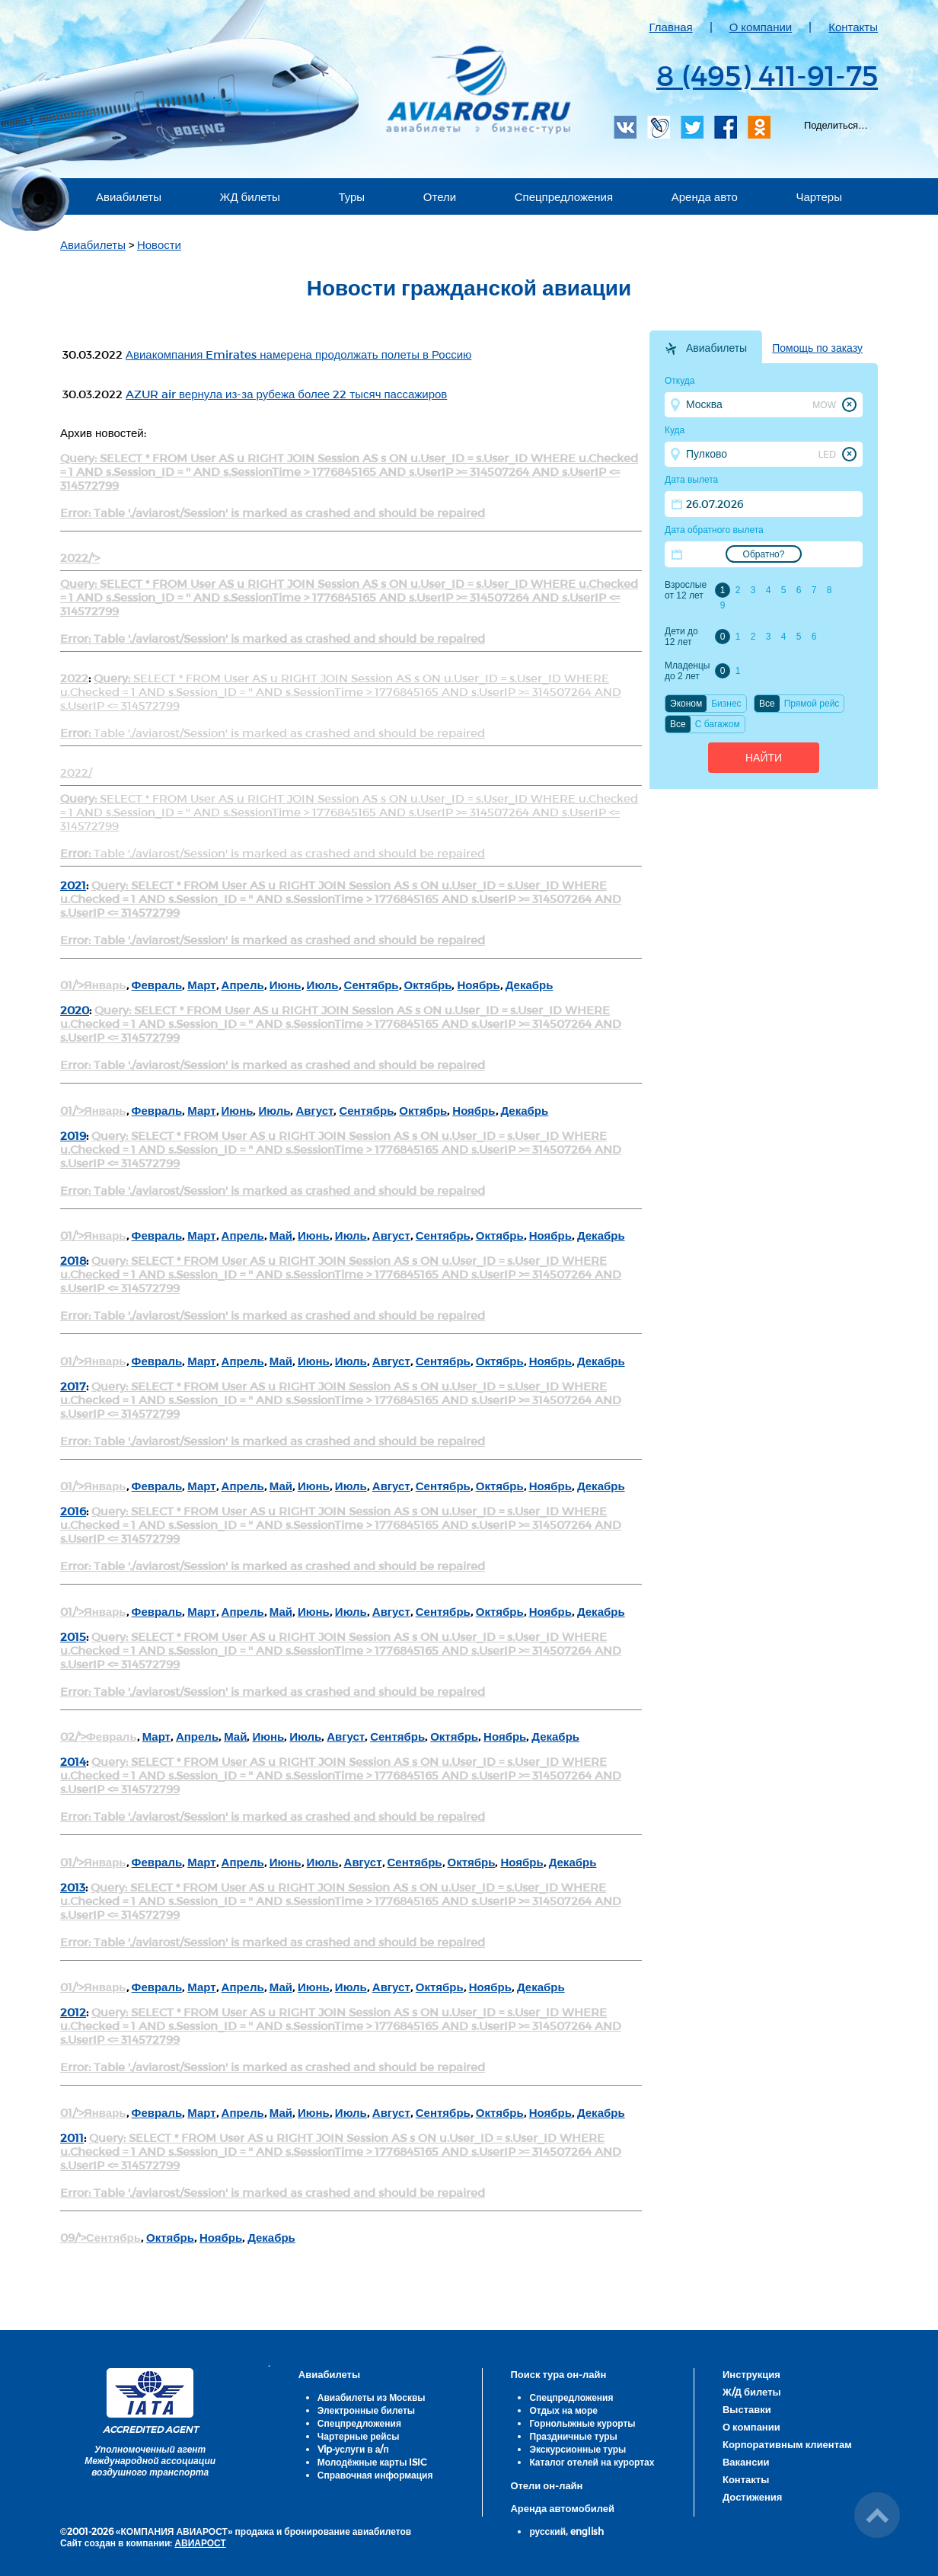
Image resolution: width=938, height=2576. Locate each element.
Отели (439, 196)
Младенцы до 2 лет (687, 671)
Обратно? (764, 554)
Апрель (243, 984)
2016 (73, 1511)
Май (281, 1235)
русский (547, 2531)
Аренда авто (705, 196)
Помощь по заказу (817, 348)
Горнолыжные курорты (582, 2423)
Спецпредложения (564, 196)
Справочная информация (375, 2474)
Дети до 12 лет (681, 636)
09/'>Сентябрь (100, 2237)
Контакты (853, 27)
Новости (159, 244)
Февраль (157, 984)
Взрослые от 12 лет (686, 590)
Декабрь (530, 984)
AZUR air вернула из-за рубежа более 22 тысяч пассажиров (286, 394)
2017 (73, 1386)
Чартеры (819, 196)
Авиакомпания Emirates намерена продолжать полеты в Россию (298, 354)
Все (767, 703)
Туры (351, 196)
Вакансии (746, 2462)
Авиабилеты (128, 196)
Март (201, 984)
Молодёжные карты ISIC (372, 2461)
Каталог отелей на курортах (591, 2461)
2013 (72, 1887)
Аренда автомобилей (562, 2508)
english (587, 2531)
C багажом (717, 724)
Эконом (686, 703)
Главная (671, 27)
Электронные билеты (366, 2410)
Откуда (680, 380)
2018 (73, 1260)
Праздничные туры (573, 2436)
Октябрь (428, 984)
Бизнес (726, 703)
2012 (73, 2012)
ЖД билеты (250, 196)
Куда (674, 430)
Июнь (286, 984)
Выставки (747, 2409)
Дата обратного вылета (714, 530)
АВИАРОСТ (200, 2542)
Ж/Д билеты (752, 2392)
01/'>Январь (93, 984)
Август (314, 1110)
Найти (763, 758)
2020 (74, 1010)
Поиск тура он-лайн (558, 2374)
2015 (73, 1636)
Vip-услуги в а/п (353, 2449)
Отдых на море (563, 2410)
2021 (73, 885)
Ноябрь (478, 984)
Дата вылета (691, 479)
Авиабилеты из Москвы (371, 2397)
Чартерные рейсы (358, 2436)
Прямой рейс (812, 703)
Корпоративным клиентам (787, 2444)
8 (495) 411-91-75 (767, 74)
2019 (73, 1135)
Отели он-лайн (546, 2485)
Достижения (752, 2497)
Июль (323, 984)
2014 (73, 1761)
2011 (72, 2137)
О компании (761, 27)
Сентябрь (371, 984)
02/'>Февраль (98, 1736)
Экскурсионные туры (577, 2449)
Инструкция (751, 2374)
